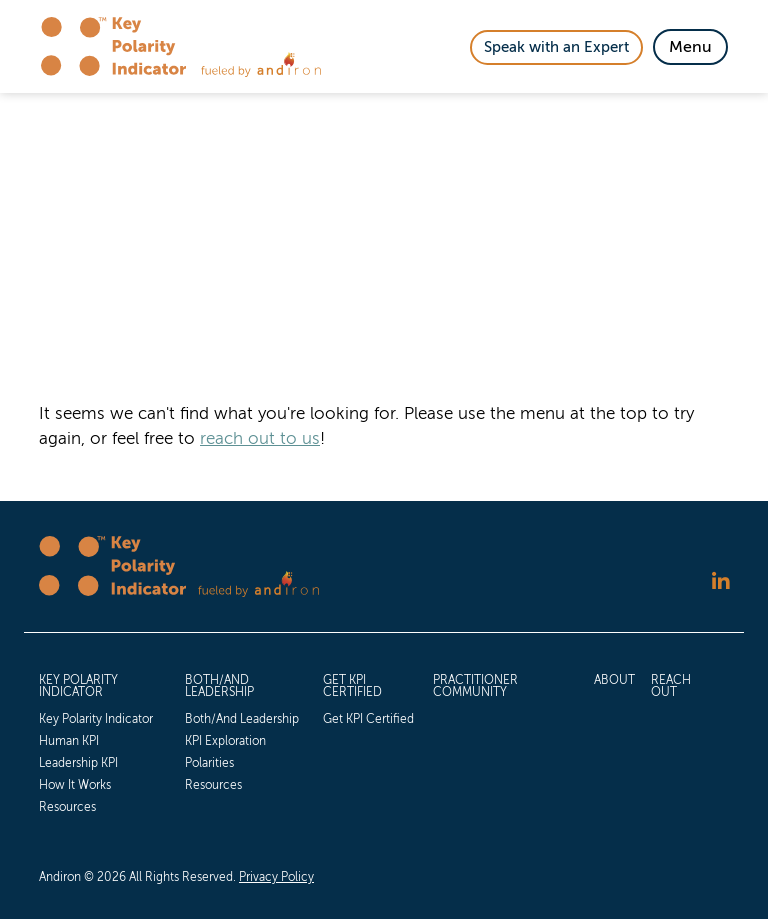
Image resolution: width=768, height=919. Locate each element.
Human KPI (69, 741)
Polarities (209, 763)
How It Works (75, 785)
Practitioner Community (475, 686)
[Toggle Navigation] (690, 47)
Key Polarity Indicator (78, 686)
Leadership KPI (78, 763)
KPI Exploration (225, 741)
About (614, 680)
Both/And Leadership (219, 686)
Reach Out (671, 686)
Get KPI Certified (352, 686)
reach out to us (260, 438)
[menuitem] (104, 742)
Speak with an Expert (556, 47)
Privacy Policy (276, 877)
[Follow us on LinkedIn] (720, 582)
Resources (67, 807)
